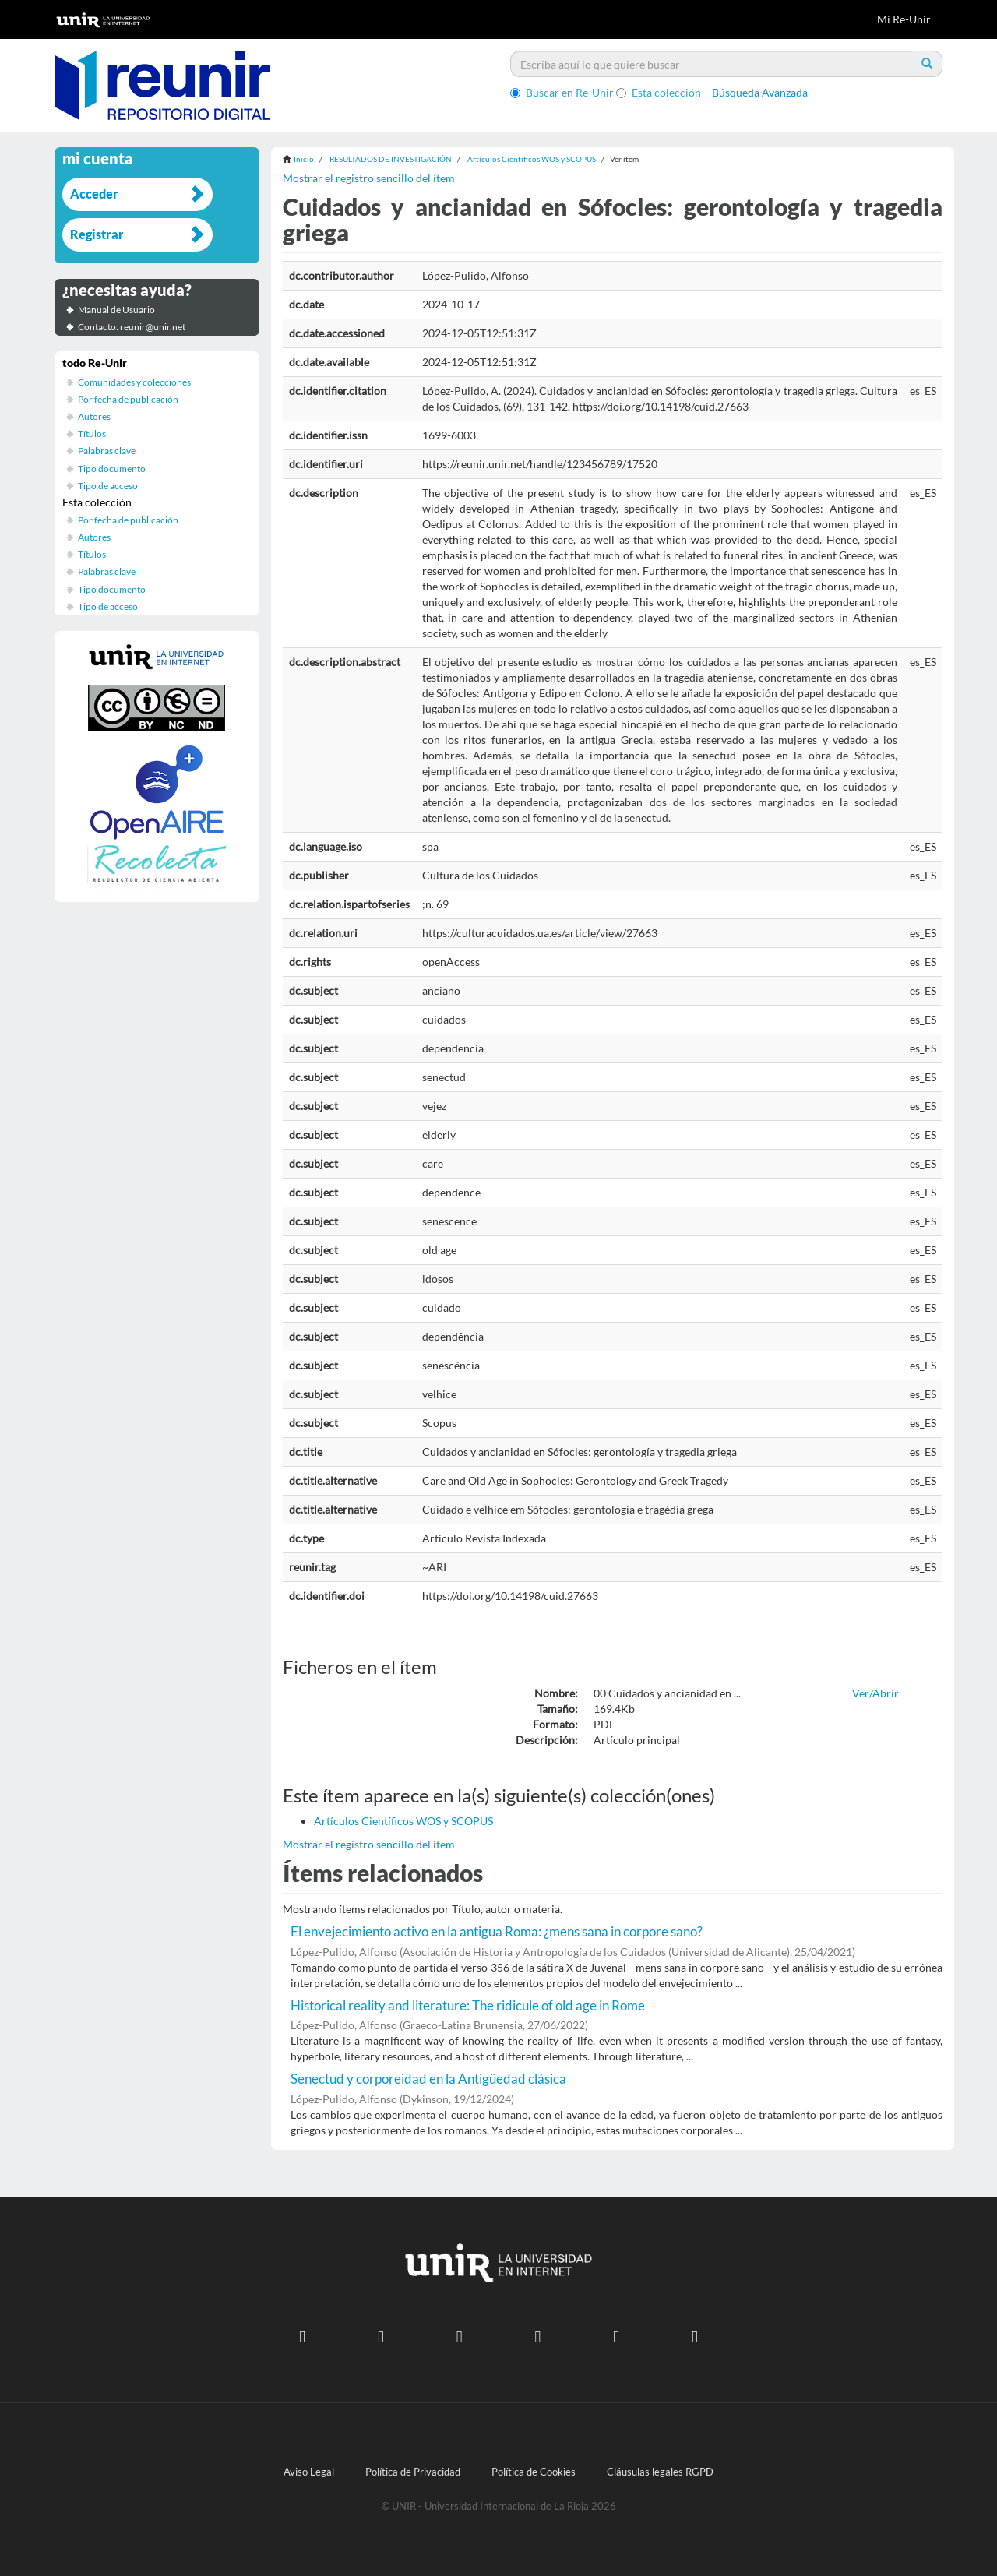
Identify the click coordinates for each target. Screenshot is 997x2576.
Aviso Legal (309, 2472)
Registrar (97, 234)
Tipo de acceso (108, 486)
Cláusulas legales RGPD (660, 2472)
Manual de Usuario (116, 309)
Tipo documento (112, 468)
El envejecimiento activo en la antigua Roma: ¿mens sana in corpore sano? (497, 1931)
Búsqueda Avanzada (760, 92)
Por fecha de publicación (128, 399)
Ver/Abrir (875, 1693)
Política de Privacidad (412, 2472)
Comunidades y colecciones (134, 382)
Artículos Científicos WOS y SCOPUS (531, 159)
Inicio (304, 159)
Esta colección (658, 92)
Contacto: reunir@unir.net (131, 327)
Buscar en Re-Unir (562, 92)
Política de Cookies (533, 2472)
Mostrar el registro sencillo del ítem (369, 178)
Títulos (92, 433)
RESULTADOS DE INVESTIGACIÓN (390, 159)
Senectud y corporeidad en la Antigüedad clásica (428, 2078)
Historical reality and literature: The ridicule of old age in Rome (468, 2005)
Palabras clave (107, 450)
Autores (94, 416)
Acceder (94, 193)
